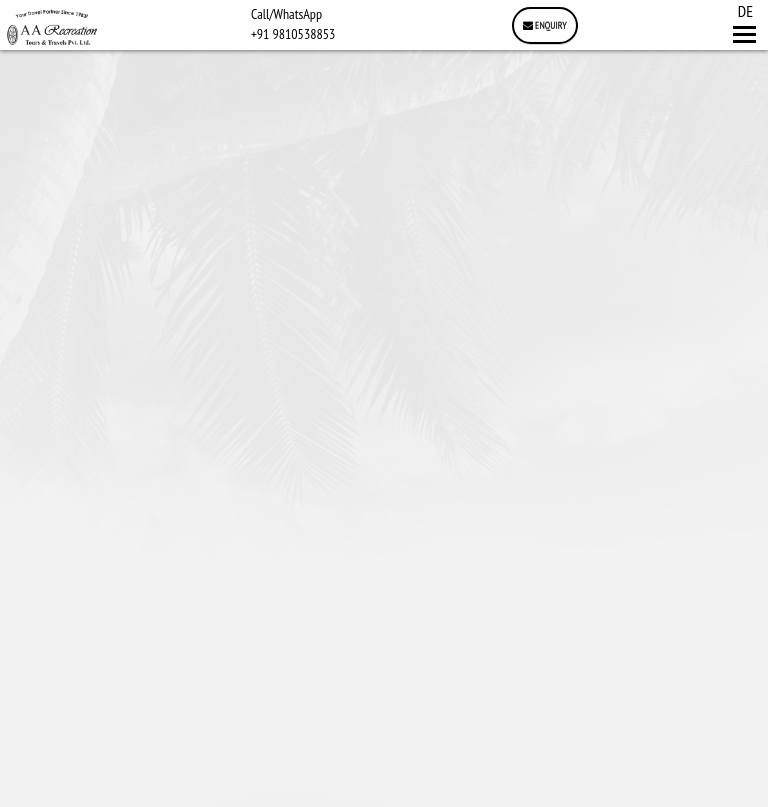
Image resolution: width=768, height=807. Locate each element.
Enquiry (545, 25)
